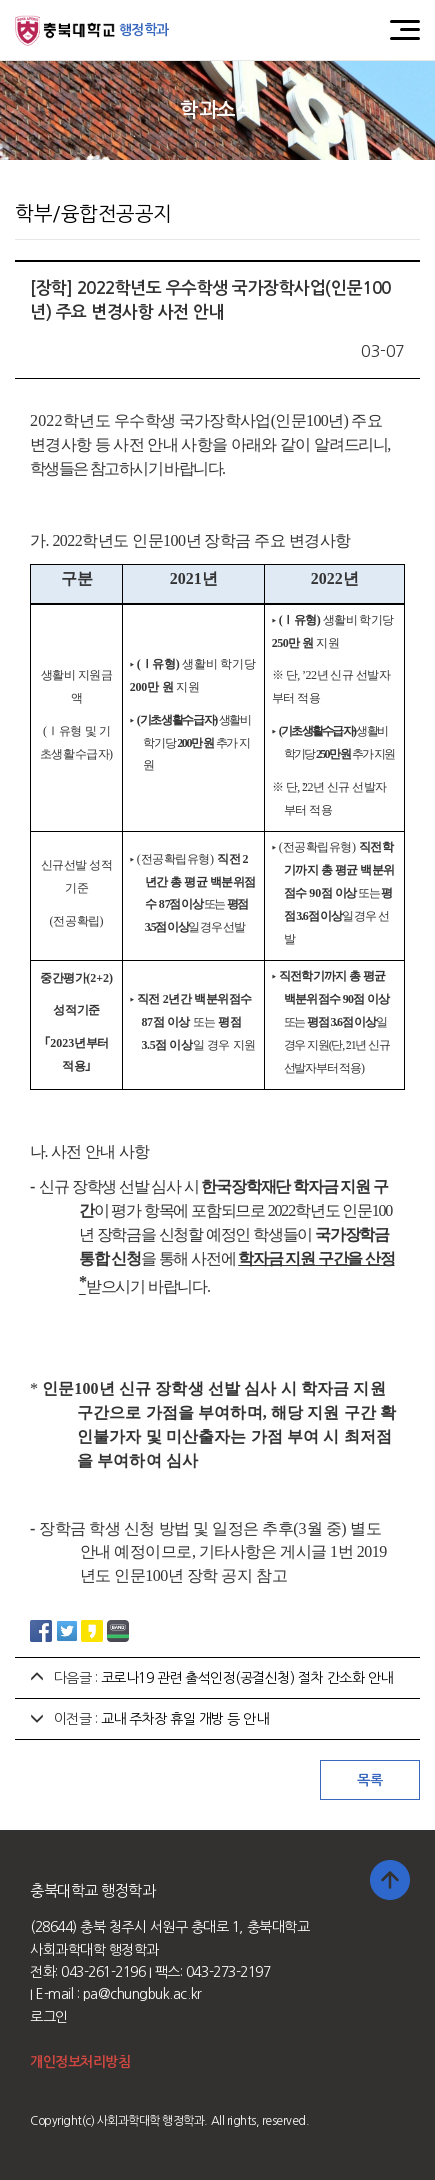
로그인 (49, 2017)
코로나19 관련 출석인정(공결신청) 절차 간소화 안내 (247, 1678)
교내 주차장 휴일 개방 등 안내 (185, 1719)
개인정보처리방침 (80, 2062)
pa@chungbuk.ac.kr (142, 1994)
